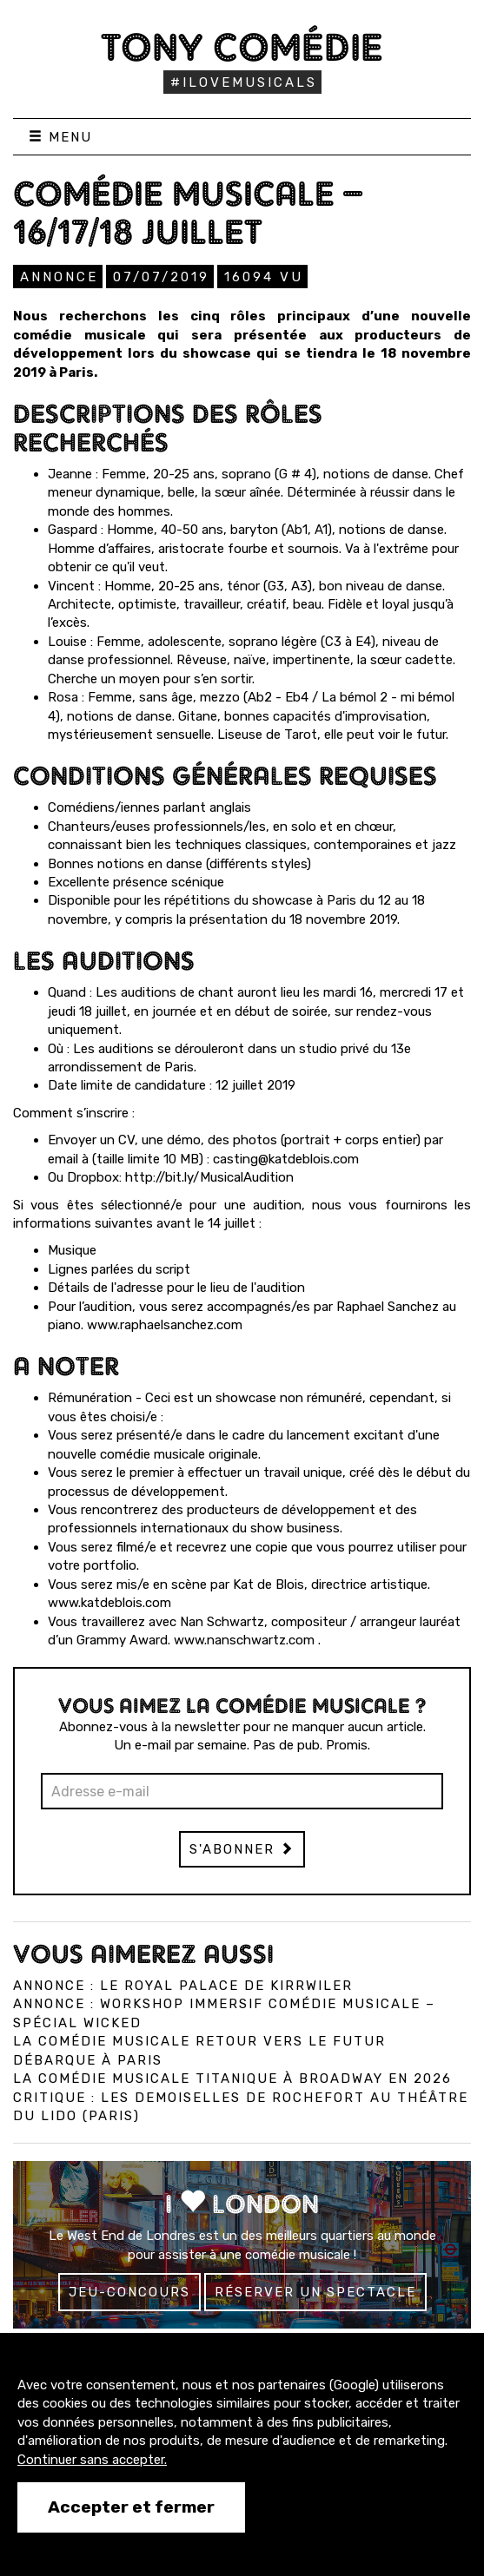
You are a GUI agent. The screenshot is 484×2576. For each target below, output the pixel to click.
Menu (60, 137)
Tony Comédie (242, 47)
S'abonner (242, 1849)
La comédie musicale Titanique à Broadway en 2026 (232, 2078)
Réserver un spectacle (315, 2292)
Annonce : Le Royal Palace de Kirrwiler (183, 1985)
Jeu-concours (129, 2292)
